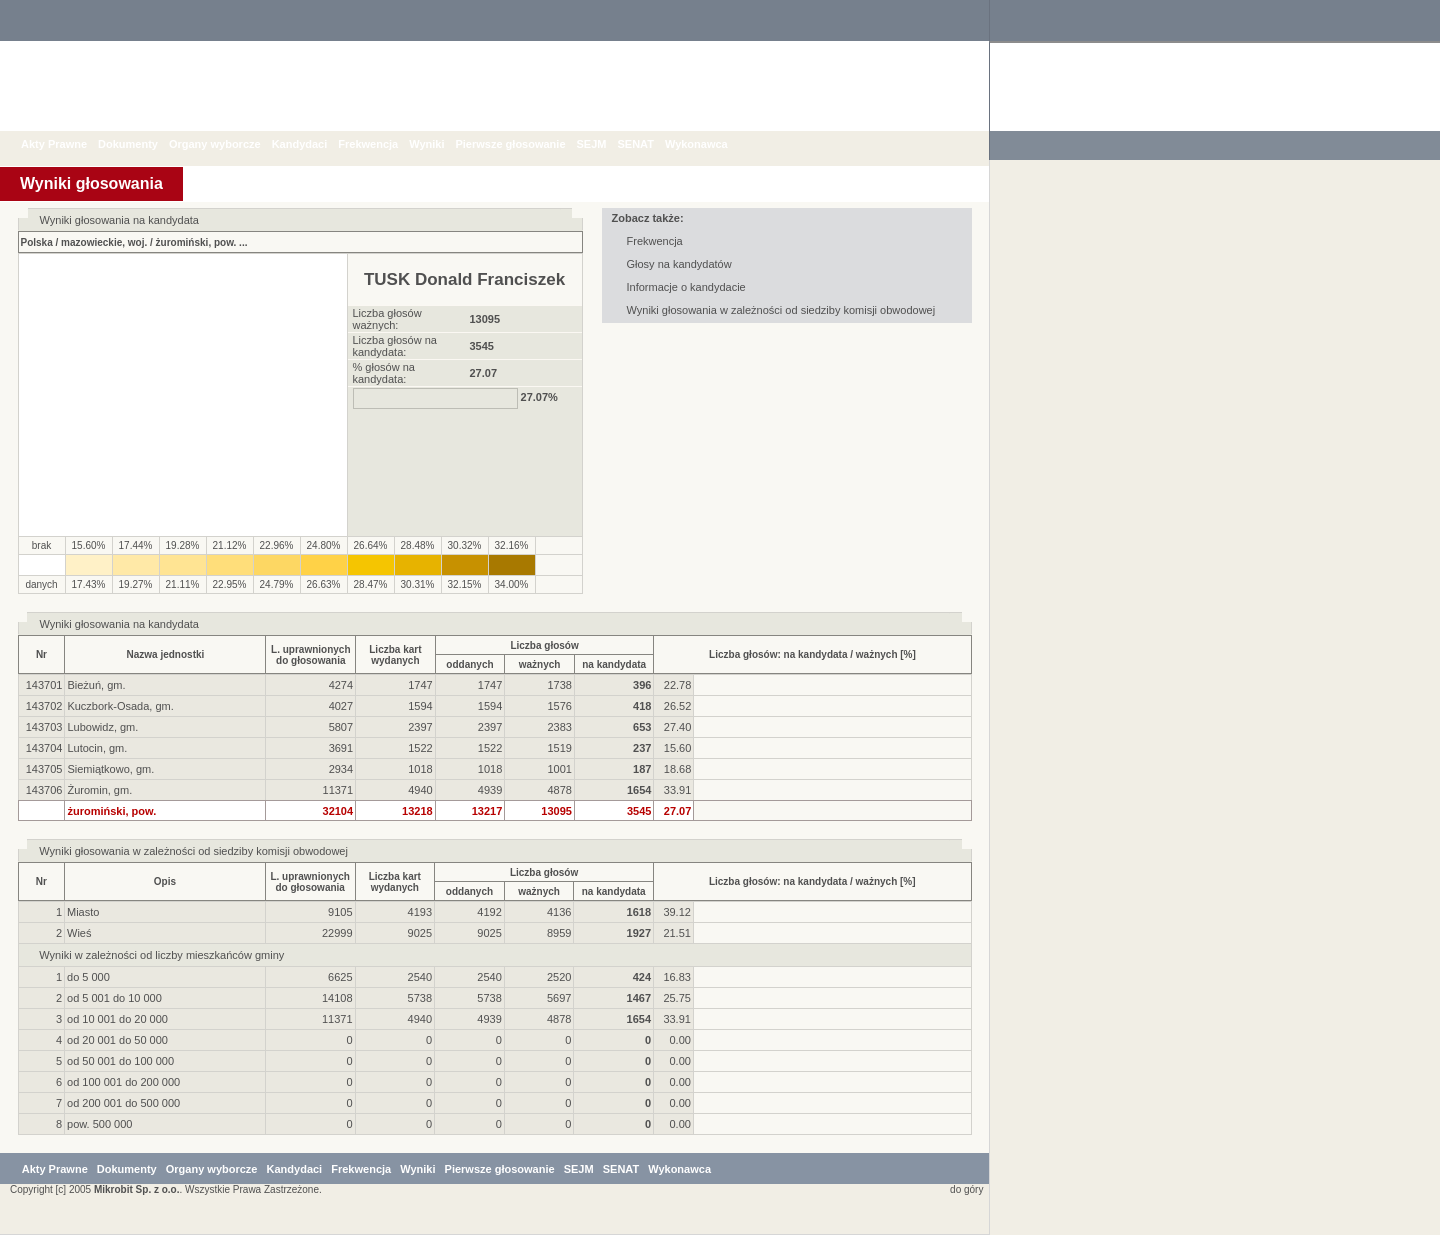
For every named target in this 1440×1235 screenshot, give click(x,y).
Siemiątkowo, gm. (110, 769)
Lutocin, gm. (97, 748)
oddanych (469, 664)
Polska (37, 242)
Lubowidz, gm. (102, 727)
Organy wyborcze (230, 144)
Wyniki (441, 144)
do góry (963, 1189)
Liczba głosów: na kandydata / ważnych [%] (812, 654)
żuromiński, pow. (196, 242)
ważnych (540, 664)
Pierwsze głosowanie (525, 144)
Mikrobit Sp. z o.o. (137, 1189)
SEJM (607, 144)
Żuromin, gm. (99, 790)
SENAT (650, 144)
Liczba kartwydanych (395, 655)
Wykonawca (711, 144)
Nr (41, 654)
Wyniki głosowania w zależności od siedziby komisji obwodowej (781, 310)
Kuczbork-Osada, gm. (120, 706)
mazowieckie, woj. (104, 242)
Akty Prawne (69, 144)
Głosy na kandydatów (679, 264)
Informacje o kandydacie (686, 287)
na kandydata (614, 664)
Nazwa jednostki (166, 654)
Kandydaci (315, 144)
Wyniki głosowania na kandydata (119, 624)
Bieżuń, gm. (96, 685)
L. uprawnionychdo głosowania (310, 655)
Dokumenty (143, 144)
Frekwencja (383, 144)
